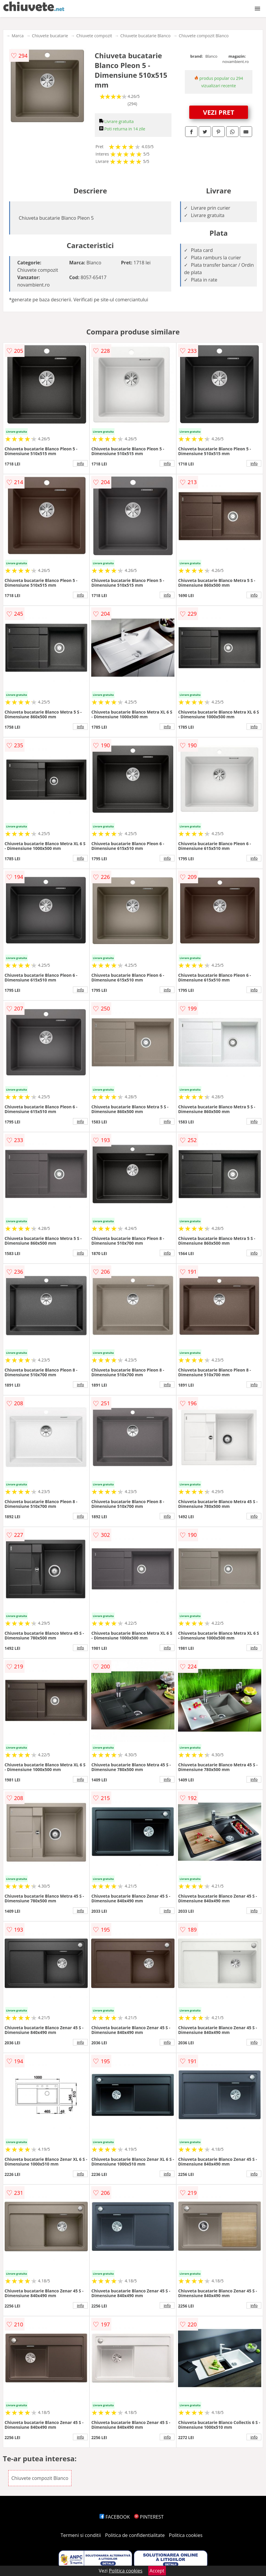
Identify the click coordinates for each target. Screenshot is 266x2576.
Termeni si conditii (81, 2535)
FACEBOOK (114, 2517)
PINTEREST (149, 2517)
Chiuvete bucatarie (50, 35)
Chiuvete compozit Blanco (204, 35)
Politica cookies (186, 2535)
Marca (18, 35)
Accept (157, 2570)
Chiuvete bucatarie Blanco (145, 35)
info (80, 463)
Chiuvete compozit (94, 35)
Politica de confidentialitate (135, 2535)
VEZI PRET (218, 112)
